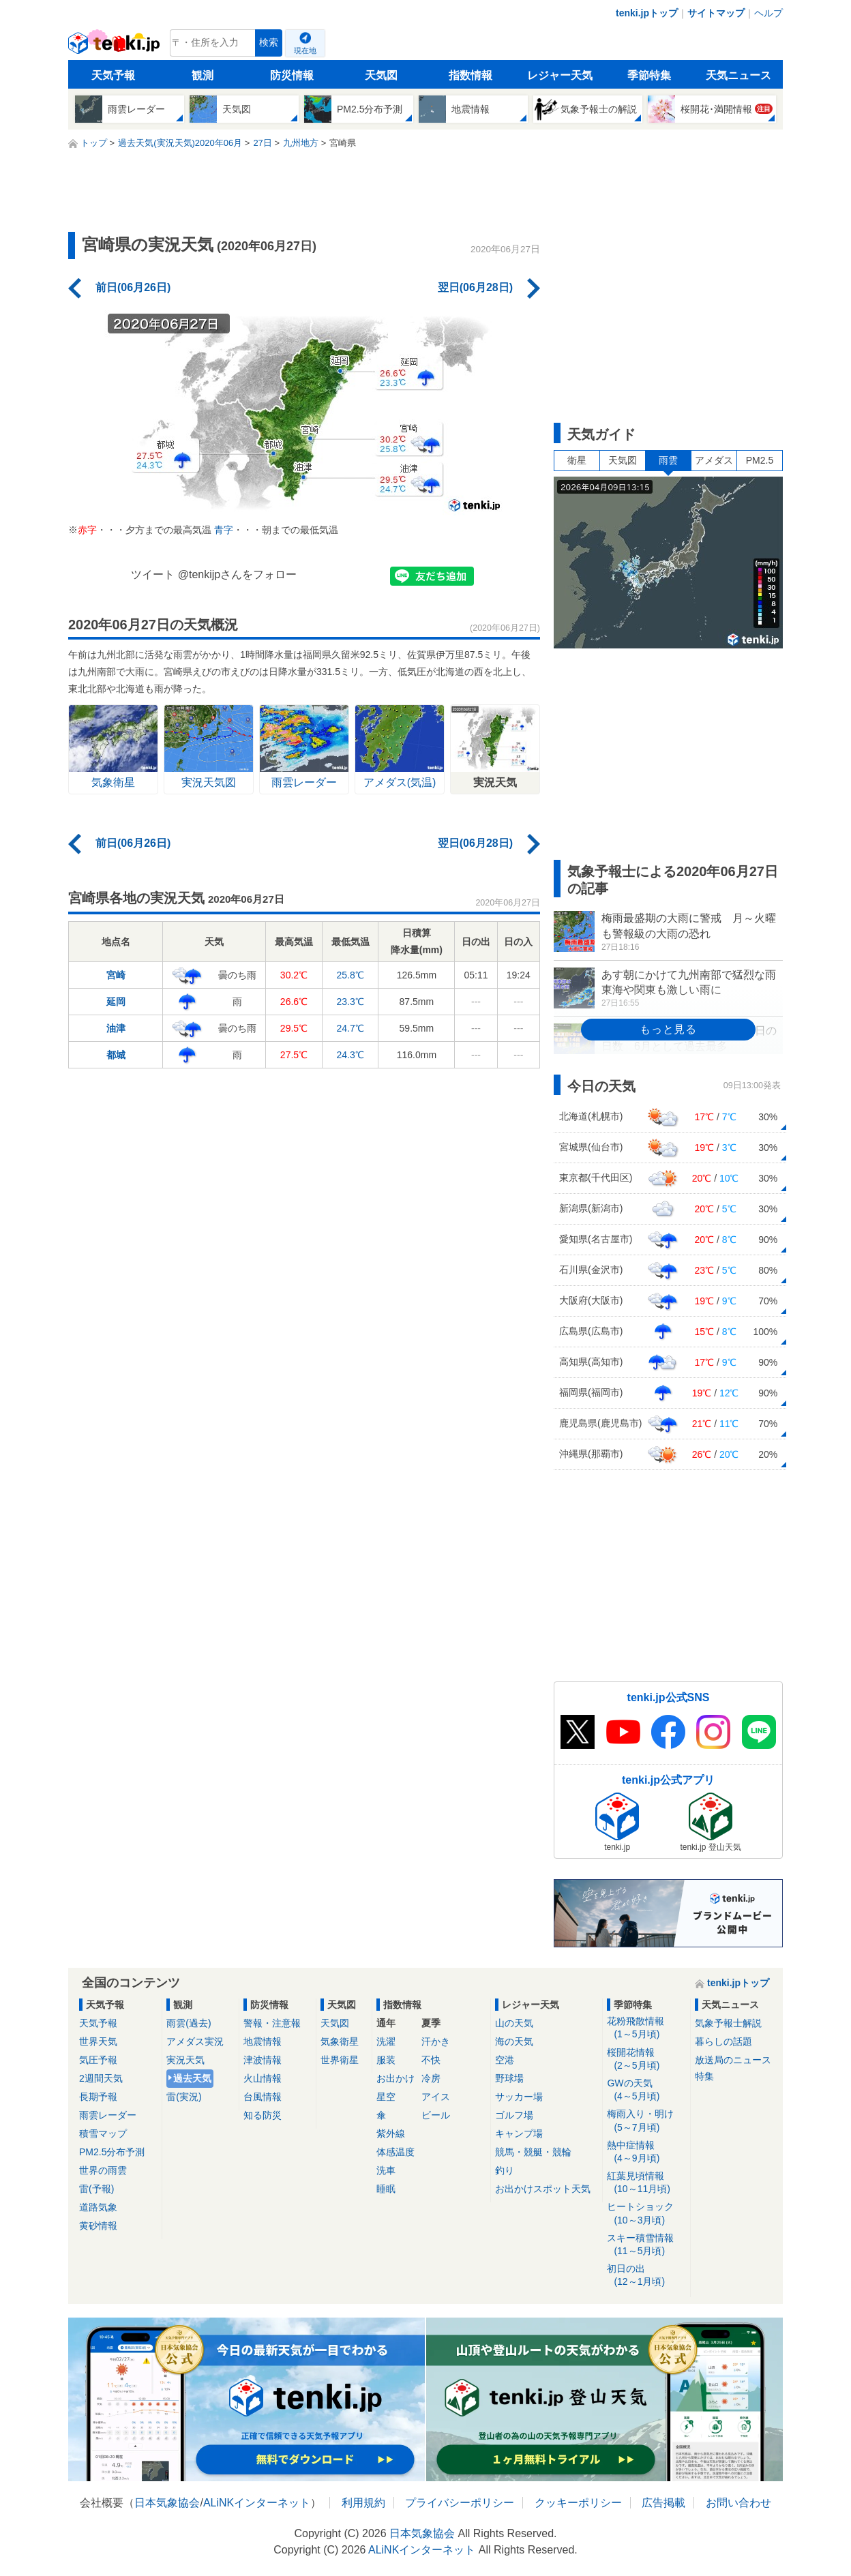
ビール (435, 2115)
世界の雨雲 (103, 2170)
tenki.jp (115, 46)
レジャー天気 (560, 75)
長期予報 (98, 2096)
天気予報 (113, 75)
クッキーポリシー (578, 2502)
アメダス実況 (195, 2041)
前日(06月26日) (132, 287)
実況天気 (185, 2059)
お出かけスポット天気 (543, 2188)
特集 (704, 2076)
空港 (504, 2059)
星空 (385, 2096)
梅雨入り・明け (646, 2120)
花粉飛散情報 (646, 2028)
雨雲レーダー (107, 2115)
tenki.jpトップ (647, 13)
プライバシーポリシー (459, 2502)
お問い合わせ (738, 2502)
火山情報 (262, 2078)
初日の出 (646, 2275)
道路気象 (98, 2207)
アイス (435, 2096)
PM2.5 (759, 460)
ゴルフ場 (514, 2115)
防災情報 (292, 75)
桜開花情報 (646, 2059)
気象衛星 (339, 2041)
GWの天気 (646, 2090)
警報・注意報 (272, 2023)
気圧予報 (98, 2059)
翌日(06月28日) (475, 287)
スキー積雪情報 (646, 2245)
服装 (385, 2059)
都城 (115, 1054)
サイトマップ (716, 13)
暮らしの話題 (723, 2041)
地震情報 (262, 2041)
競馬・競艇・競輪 (533, 2151)
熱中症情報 (646, 2152)
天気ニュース (738, 75)
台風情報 (262, 2096)
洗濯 (385, 2041)
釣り (504, 2170)
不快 (431, 2059)
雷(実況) (183, 2096)
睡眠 (385, 2188)
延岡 (115, 1001)
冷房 (431, 2078)
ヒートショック (646, 2213)
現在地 (305, 50)
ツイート (153, 574)
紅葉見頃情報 (646, 2183)
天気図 (381, 75)
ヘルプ (768, 13)
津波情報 (262, 2059)
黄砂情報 (98, 2225)
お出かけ (395, 2078)
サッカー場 (519, 2096)
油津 (115, 1028)
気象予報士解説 (728, 2023)
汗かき (435, 2041)
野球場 (509, 2078)
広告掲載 (663, 2502)
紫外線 (390, 2133)
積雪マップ (103, 2133)
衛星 (576, 460)
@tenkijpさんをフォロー (237, 574)
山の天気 (514, 2023)
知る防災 (262, 2115)
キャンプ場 (519, 2133)
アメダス (714, 460)
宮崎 (115, 975)
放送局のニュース (733, 2059)
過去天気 (192, 2078)
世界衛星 (339, 2059)
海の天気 (514, 2041)
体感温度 (395, 2151)
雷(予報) (96, 2188)
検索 (268, 43)
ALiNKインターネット (256, 2502)
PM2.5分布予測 (112, 2151)
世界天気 (98, 2041)
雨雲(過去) (188, 2023)
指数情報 (470, 75)
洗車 (385, 2170)
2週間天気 (101, 2078)
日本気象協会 (167, 2502)
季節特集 (649, 75)
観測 (202, 75)
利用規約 (363, 2502)
